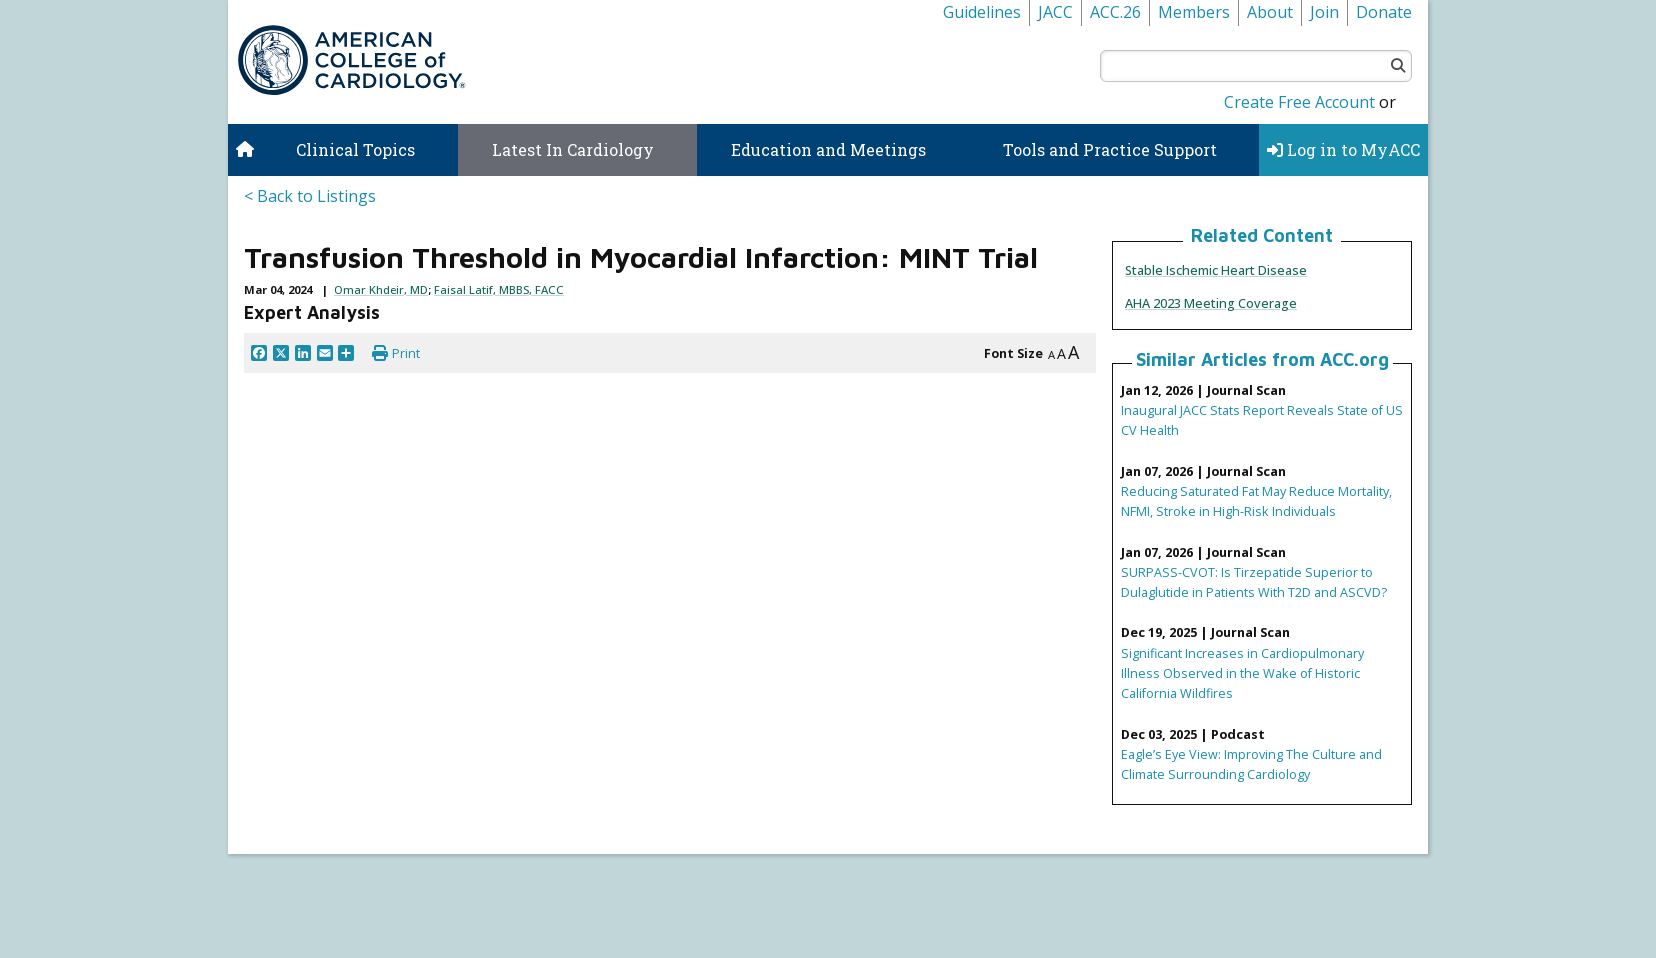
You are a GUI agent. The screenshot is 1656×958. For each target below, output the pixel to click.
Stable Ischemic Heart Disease (1216, 270)
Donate (1384, 12)
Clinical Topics (355, 149)
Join (1324, 12)
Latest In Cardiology (573, 149)
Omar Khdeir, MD (381, 289)
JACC (1055, 12)
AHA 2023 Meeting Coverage (1211, 303)
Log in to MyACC (1343, 149)
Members (1194, 12)
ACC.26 (1115, 12)
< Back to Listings (310, 196)
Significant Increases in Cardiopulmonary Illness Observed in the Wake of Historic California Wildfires (1242, 673)
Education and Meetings (828, 149)
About (1270, 12)
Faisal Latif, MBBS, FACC (499, 289)
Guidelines (982, 12)
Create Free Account (1299, 102)
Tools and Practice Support (1110, 149)
